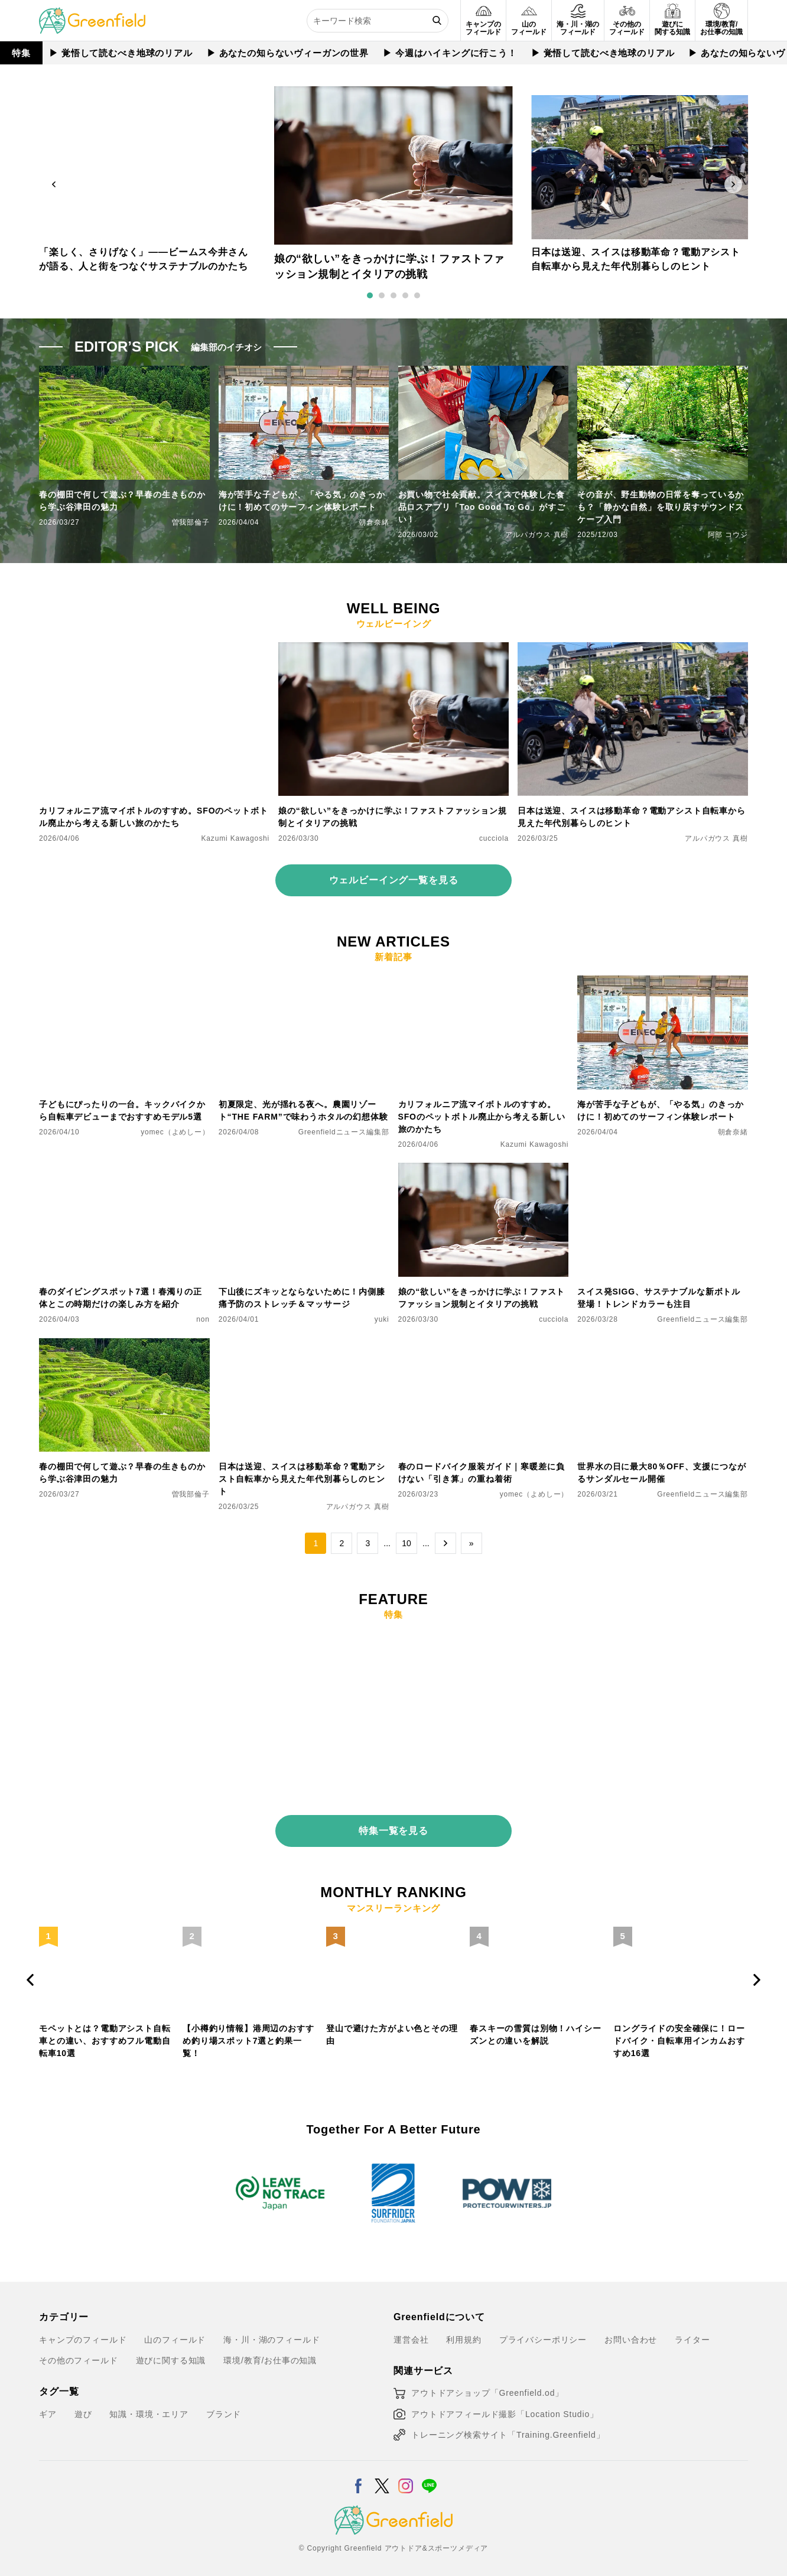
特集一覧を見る (393, 1821)
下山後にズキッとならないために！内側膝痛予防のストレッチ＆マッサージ (302, 1298)
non (203, 1319)
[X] (382, 2469)
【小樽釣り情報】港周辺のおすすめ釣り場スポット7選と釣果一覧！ (248, 2031)
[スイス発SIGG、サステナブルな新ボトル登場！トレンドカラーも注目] (662, 1170)
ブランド (223, 2404)
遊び (83, 2404)
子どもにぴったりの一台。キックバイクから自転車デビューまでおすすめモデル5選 (122, 1110)
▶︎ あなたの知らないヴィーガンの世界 (288, 52)
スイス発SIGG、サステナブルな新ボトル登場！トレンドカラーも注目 (658, 1298)
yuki (382, 1319)
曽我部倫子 (191, 522)
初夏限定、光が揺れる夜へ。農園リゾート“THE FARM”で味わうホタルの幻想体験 (303, 1110)
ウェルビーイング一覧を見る (393, 880)
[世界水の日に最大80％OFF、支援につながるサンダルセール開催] (662, 1345)
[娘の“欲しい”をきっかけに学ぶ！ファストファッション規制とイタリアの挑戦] (393, 649)
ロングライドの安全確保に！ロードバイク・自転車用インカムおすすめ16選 (679, 2031)
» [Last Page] (471, 1543)
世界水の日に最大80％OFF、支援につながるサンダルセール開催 (661, 1473)
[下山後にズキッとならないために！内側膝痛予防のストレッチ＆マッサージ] (304, 1170)
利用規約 (463, 2329)
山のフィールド (175, 2329)
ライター (692, 2329)
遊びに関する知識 (171, 2351)
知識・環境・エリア (148, 2404)
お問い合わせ (630, 2329)
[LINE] (429, 2469)
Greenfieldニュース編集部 (343, 1132)
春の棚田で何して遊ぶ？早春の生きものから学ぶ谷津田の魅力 (122, 501)
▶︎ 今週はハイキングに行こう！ (450, 52)
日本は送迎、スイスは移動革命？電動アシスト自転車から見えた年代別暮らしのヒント (632, 817)
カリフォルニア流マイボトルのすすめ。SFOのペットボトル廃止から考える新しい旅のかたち (153, 817)
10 (406, 1543)
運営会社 (411, 2329)
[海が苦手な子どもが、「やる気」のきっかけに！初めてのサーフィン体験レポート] (662, 982)
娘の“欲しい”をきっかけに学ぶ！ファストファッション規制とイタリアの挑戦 (392, 817)
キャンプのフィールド (82, 2329)
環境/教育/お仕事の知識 (270, 2351)
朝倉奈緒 (374, 522)
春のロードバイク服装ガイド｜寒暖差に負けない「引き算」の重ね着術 (481, 1473)
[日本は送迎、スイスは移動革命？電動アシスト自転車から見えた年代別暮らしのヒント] (633, 649)
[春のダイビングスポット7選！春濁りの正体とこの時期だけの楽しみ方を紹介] (124, 1170)
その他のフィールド (78, 2351)
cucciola (494, 838)
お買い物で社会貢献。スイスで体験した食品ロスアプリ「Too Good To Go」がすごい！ (481, 507)
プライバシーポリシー (543, 2329)
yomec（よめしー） (175, 1132)
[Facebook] (358, 2469)
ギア (48, 2404)
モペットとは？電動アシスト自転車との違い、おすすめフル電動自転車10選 (105, 2031)
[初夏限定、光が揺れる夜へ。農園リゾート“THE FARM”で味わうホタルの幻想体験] (304, 982)
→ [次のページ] (445, 1543)
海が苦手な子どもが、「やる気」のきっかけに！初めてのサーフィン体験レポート (302, 501)
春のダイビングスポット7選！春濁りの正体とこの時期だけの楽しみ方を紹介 (120, 1298)
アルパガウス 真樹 (536, 535)
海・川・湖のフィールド (271, 2329)
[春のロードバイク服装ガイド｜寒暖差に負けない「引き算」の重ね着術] (483, 1345)
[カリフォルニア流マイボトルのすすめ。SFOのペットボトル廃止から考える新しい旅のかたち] (154, 649)
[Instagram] (405, 2469)
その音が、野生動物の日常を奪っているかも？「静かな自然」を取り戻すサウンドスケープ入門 (660, 507)
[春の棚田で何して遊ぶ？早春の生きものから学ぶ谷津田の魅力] (124, 1345)
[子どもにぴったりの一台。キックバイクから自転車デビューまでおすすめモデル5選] (124, 982)
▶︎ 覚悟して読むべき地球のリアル (121, 52)
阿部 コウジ (728, 535)
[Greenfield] (92, 14)
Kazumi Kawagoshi (235, 838)
